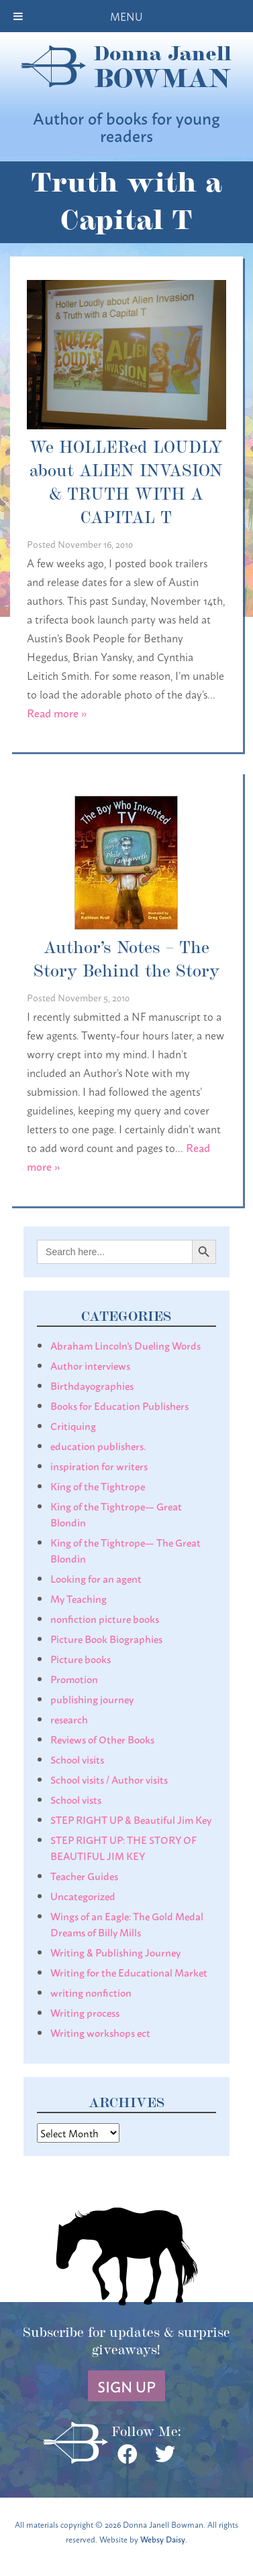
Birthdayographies (92, 1385)
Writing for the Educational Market (128, 1972)
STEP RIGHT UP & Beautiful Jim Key (130, 1819)
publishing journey (92, 1699)
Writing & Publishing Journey (115, 1952)
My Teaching (78, 1598)
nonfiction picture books (104, 1618)
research (69, 1719)
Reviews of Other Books (102, 1739)
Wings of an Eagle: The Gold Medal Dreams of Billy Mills (126, 1924)
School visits (77, 1759)
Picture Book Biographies (106, 1638)
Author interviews (90, 1365)
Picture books (80, 1658)
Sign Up (126, 2385)
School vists (75, 1799)
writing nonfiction (91, 1992)
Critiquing (73, 1425)
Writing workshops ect (100, 2032)
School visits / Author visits (109, 1779)
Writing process (84, 2012)
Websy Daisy (162, 2538)
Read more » (57, 712)
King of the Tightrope (97, 1486)
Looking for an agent (96, 1578)
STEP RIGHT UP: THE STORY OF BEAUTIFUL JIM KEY (123, 1847)
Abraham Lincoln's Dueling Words (125, 1345)
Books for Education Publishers (119, 1405)
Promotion (74, 1678)
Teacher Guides (84, 1875)
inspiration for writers (99, 1465)
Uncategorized (82, 1895)
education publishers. (98, 1445)
